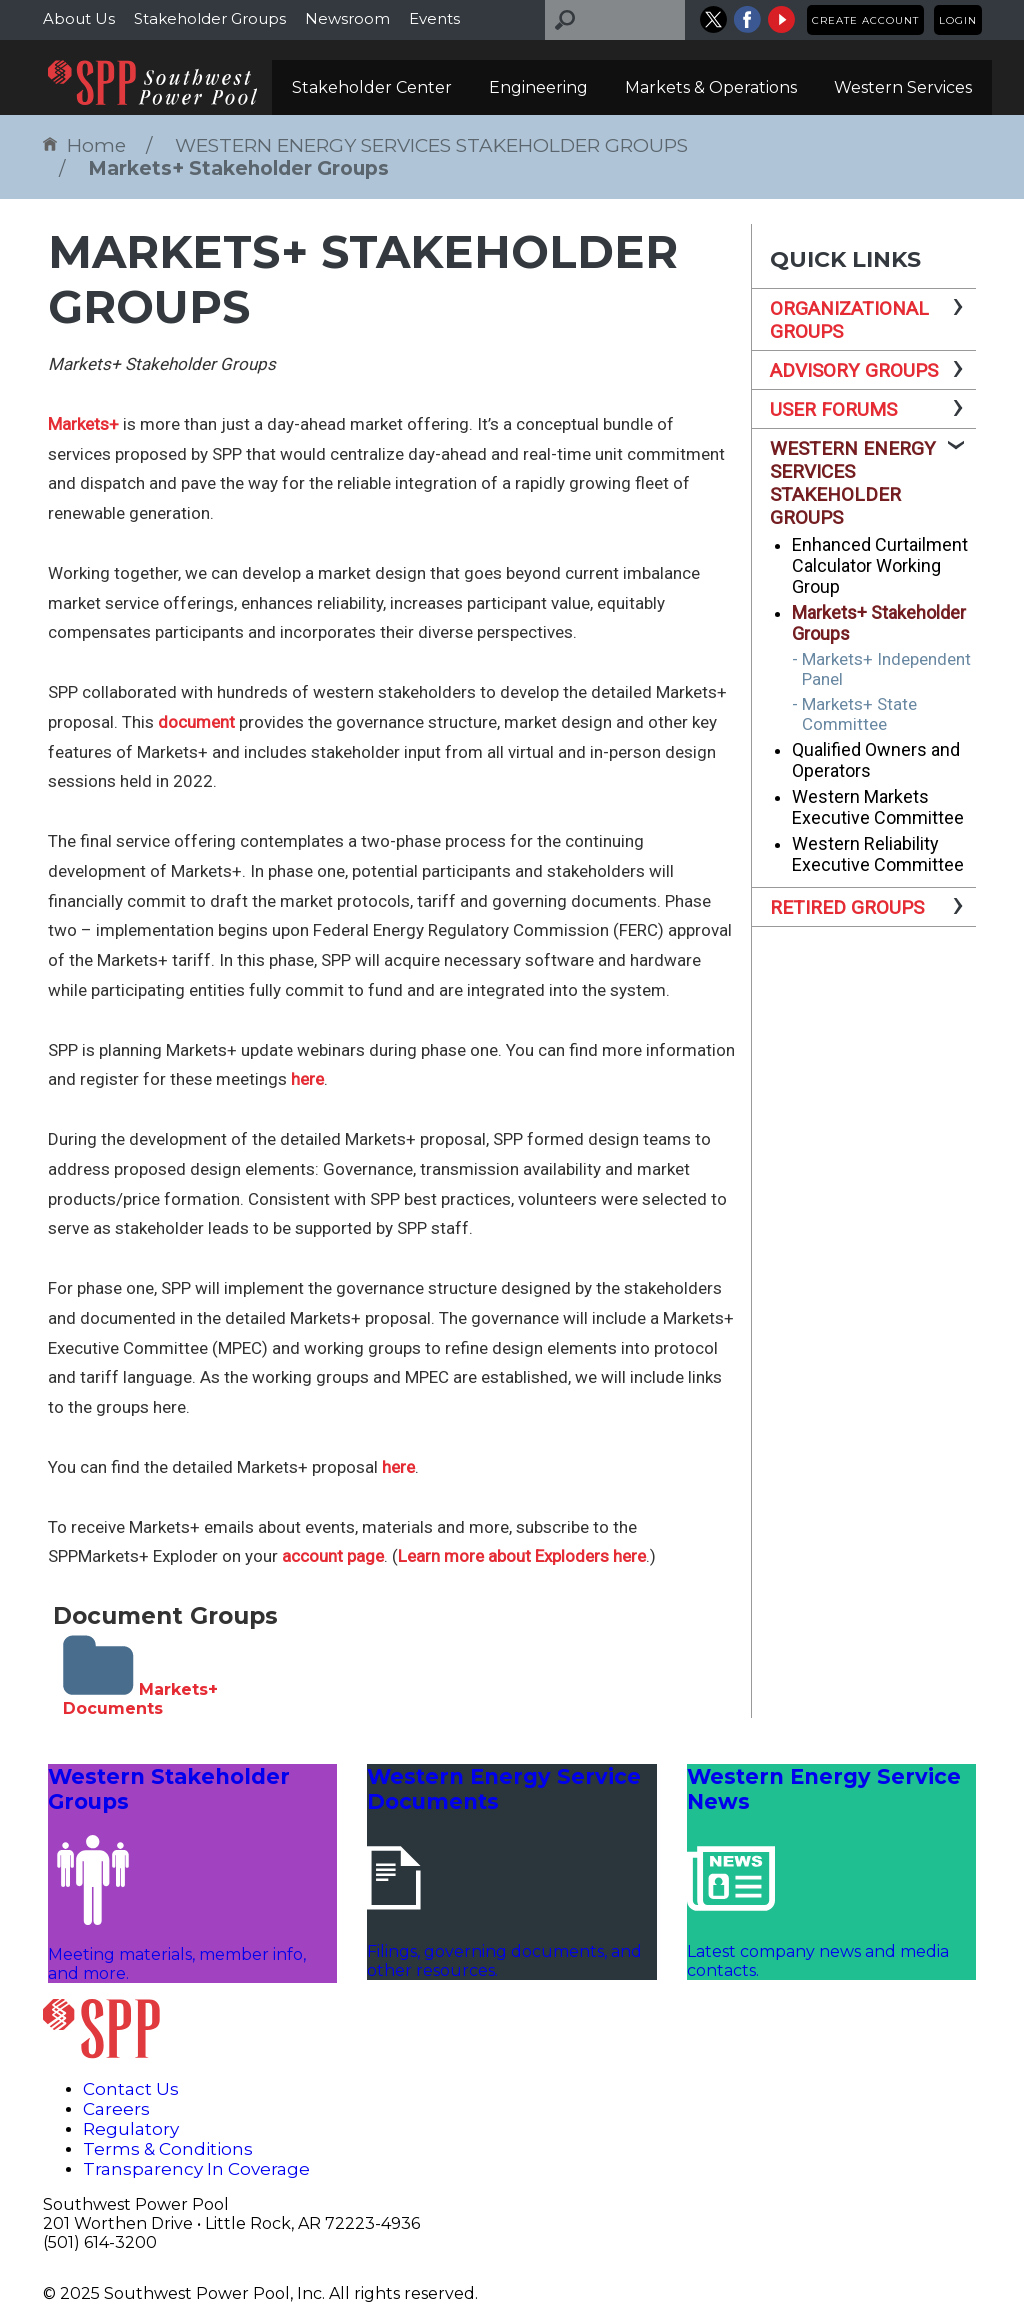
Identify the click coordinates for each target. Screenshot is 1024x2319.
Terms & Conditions (168, 2149)
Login (958, 20)
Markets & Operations (711, 87)
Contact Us (131, 2089)
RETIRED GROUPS (847, 907)
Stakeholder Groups (210, 18)
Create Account (865, 20)
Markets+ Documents (140, 1699)
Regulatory (131, 2129)
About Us (79, 18)
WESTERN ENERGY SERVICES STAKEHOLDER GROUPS (431, 145)
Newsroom (347, 18)
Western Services (903, 87)
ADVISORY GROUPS (854, 370)
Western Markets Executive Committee (878, 807)
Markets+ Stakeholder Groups (238, 168)
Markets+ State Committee (859, 714)
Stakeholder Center (372, 87)
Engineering (538, 87)
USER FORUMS (833, 409)
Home (84, 145)
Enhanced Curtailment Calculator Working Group (880, 565)
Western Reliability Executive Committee (878, 854)
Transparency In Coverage (196, 2169)
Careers (116, 2109)
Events (434, 18)
